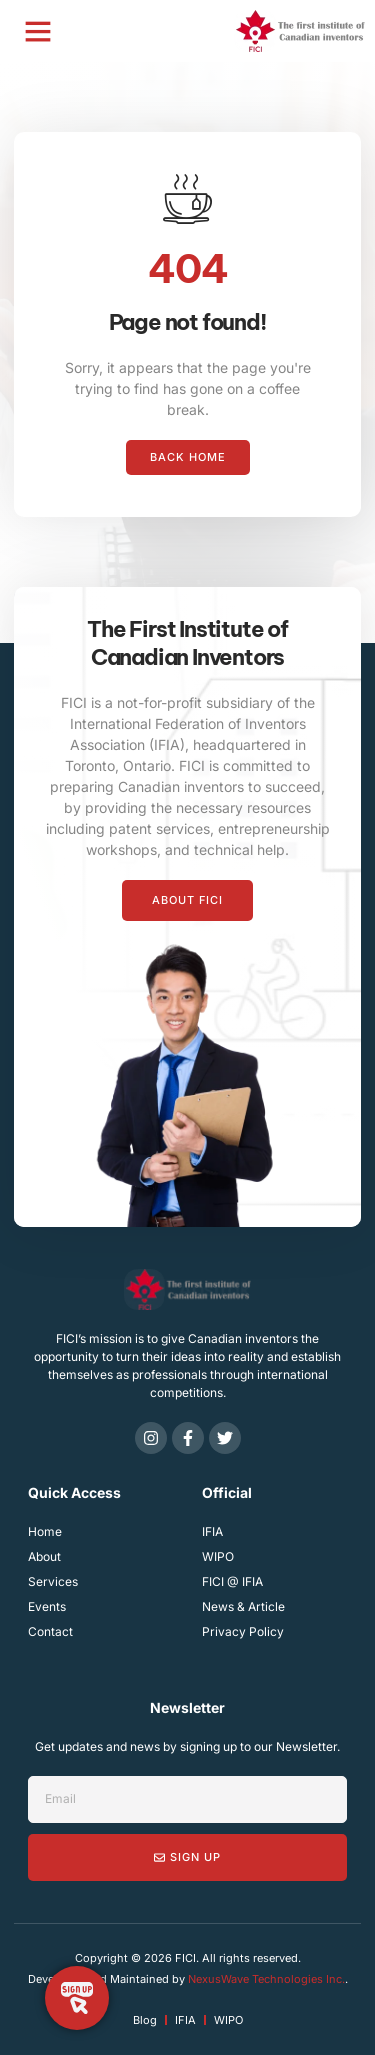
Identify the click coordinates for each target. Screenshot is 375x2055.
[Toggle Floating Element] (77, 1998)
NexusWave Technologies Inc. (266, 1979)
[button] (38, 31)
